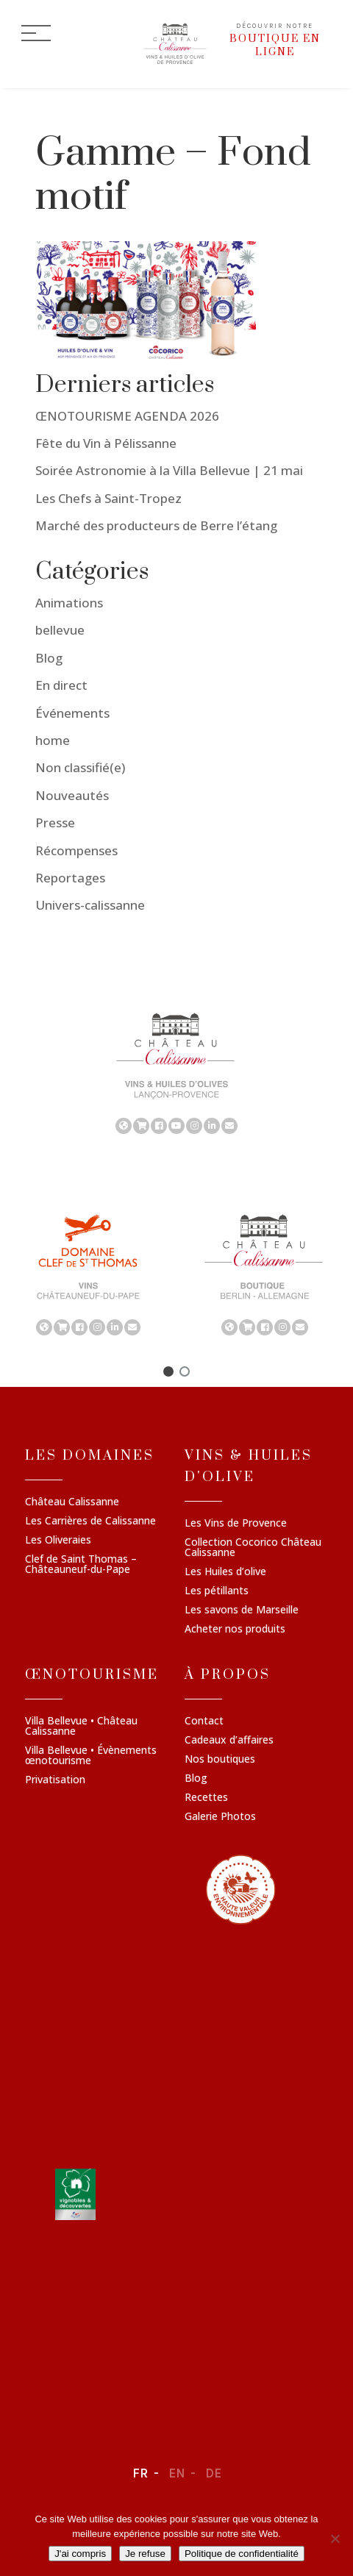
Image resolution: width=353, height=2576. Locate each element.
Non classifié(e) (80, 768)
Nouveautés (72, 795)
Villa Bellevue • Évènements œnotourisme (91, 1756)
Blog (49, 657)
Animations (69, 602)
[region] (176, 1072)
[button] (168, 1371)
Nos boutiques (220, 1760)
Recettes (206, 1798)
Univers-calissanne (90, 904)
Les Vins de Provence (236, 1524)
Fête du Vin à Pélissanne (105, 443)
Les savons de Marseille (242, 1610)
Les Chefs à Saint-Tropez (108, 498)
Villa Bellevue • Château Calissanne (81, 1727)
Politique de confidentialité (242, 2553)
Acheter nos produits (235, 1629)
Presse (55, 822)
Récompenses (76, 850)
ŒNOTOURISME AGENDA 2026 (127, 415)
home (52, 740)
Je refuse (145, 2553)
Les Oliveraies (58, 1540)
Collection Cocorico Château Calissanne (253, 1548)
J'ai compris (80, 2553)
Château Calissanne (72, 1502)
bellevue (60, 630)
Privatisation (55, 1780)
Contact (204, 1721)
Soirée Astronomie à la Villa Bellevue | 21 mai (169, 471)
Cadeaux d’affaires (229, 1741)
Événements (72, 712)
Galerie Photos (220, 1817)
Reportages (70, 877)
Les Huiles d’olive (225, 1572)
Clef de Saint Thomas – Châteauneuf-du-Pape (81, 1565)
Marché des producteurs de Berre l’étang (156, 525)
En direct (61, 685)
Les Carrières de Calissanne (90, 1521)
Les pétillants (217, 1591)
